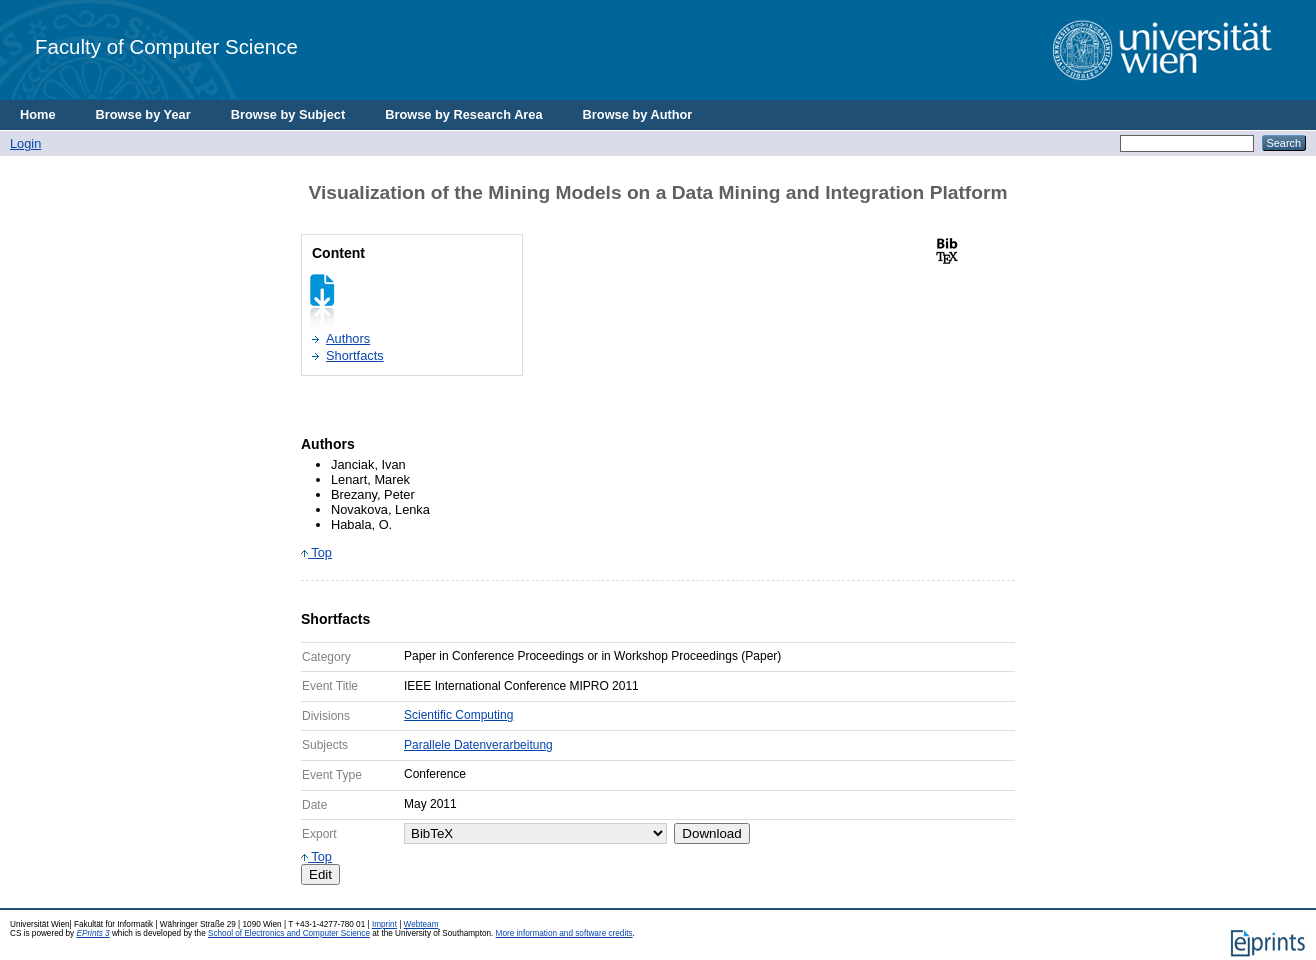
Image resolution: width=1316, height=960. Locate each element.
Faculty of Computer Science (166, 46)
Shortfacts (355, 355)
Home (38, 114)
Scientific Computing (458, 715)
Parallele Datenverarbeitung (478, 745)
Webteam (421, 924)
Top (316, 552)
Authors (348, 338)
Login (25, 143)
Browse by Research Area (463, 114)
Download (711, 833)
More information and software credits (564, 933)
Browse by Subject (288, 114)
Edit (320, 874)
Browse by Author (638, 114)
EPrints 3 (92, 933)
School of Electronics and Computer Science (289, 933)
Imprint (384, 924)
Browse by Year (143, 114)
